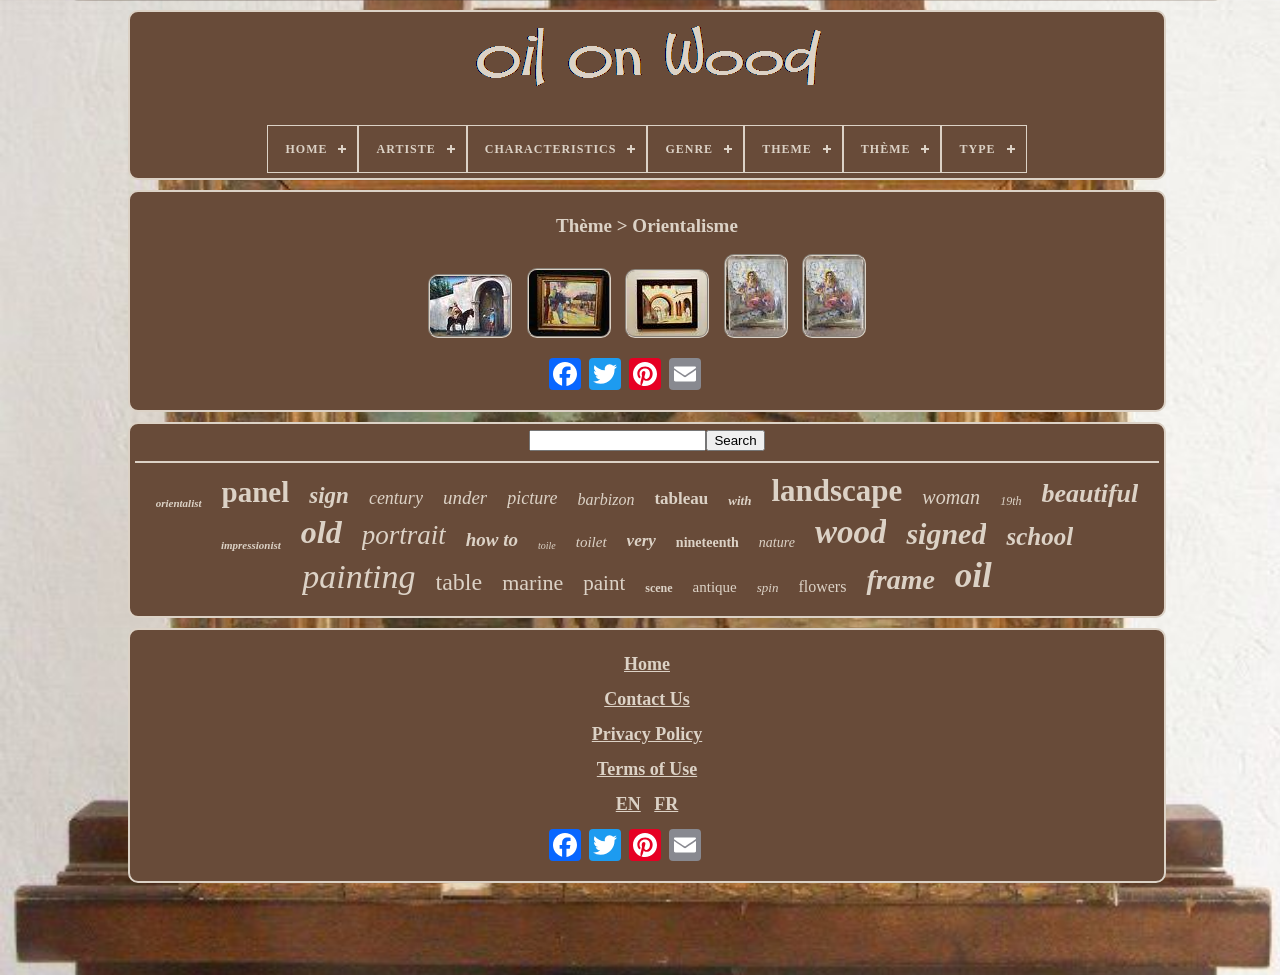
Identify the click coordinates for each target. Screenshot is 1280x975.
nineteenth (707, 542)
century (396, 498)
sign (329, 495)
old (321, 532)
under (465, 497)
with (739, 500)
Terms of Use (647, 769)
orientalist (179, 503)
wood (851, 532)
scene (658, 588)
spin (768, 587)
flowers (822, 586)
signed (946, 533)
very (641, 540)
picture (532, 498)
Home (647, 664)
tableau (681, 498)
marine (532, 582)
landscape (836, 490)
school (1039, 536)
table (459, 582)
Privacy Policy (647, 734)
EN (628, 804)
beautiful (1089, 493)
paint (604, 583)
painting (358, 576)
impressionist (251, 545)
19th (1010, 501)
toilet (591, 542)
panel (256, 492)
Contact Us (647, 699)
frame (900, 579)
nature (777, 542)
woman (951, 497)
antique (715, 587)
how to (492, 539)
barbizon (606, 499)
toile (547, 545)
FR (666, 804)
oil (973, 575)
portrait (404, 535)
